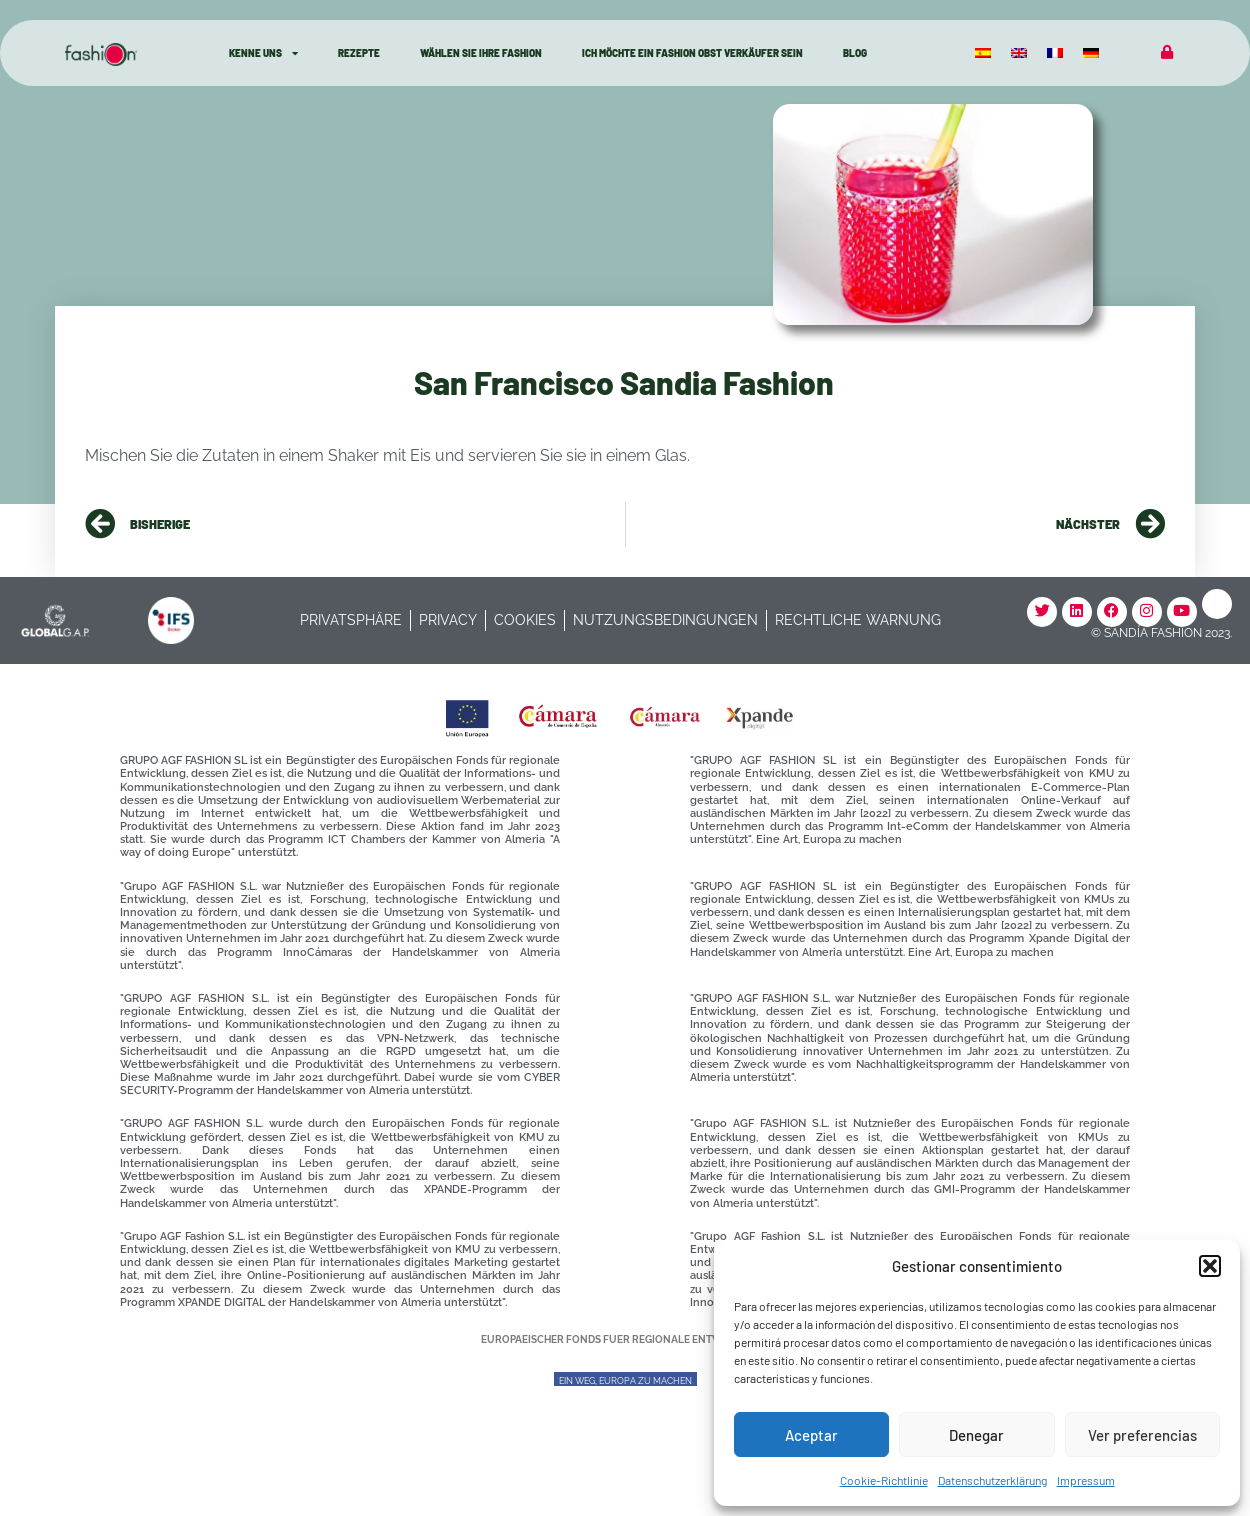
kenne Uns (263, 53)
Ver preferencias (1142, 1435)
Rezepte (359, 53)
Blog (855, 53)
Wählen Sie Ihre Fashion (481, 53)
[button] (1210, 1266)
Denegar (976, 1435)
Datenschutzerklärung (992, 1480)
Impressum (1086, 1480)
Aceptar (811, 1435)
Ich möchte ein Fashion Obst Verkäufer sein (692, 53)
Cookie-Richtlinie (884, 1480)
